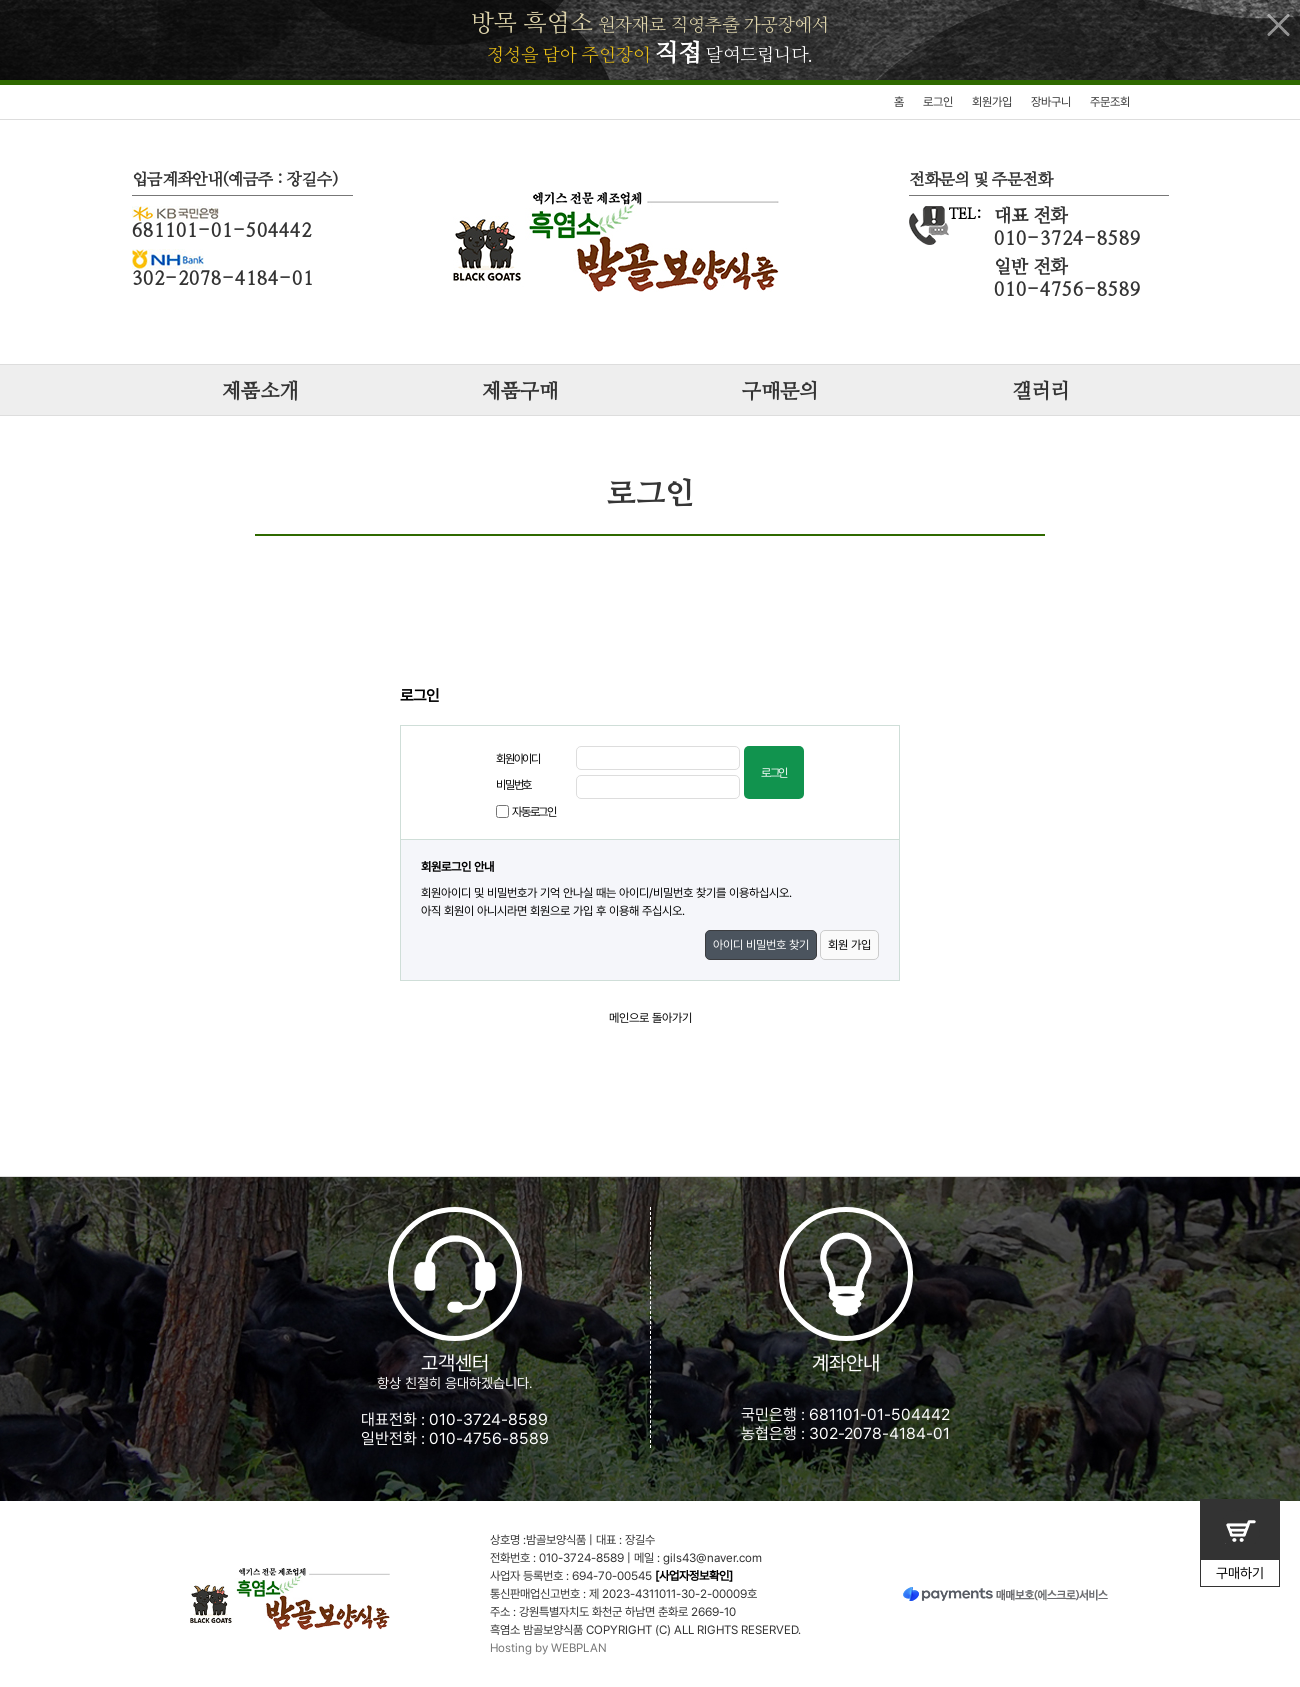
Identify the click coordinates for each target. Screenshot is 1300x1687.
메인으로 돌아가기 (650, 1018)
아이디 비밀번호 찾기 (761, 945)
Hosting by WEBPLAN (548, 1648)
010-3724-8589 (488, 1419)
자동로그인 (534, 812)
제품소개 (260, 392)
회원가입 (992, 102)
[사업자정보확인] (694, 1576)
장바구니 (1051, 102)
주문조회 (1110, 102)
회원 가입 (849, 945)
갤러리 (1040, 392)
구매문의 (780, 392)
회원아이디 (518, 759)
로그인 (938, 102)
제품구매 (520, 392)
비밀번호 (513, 785)
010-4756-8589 (489, 1438)
